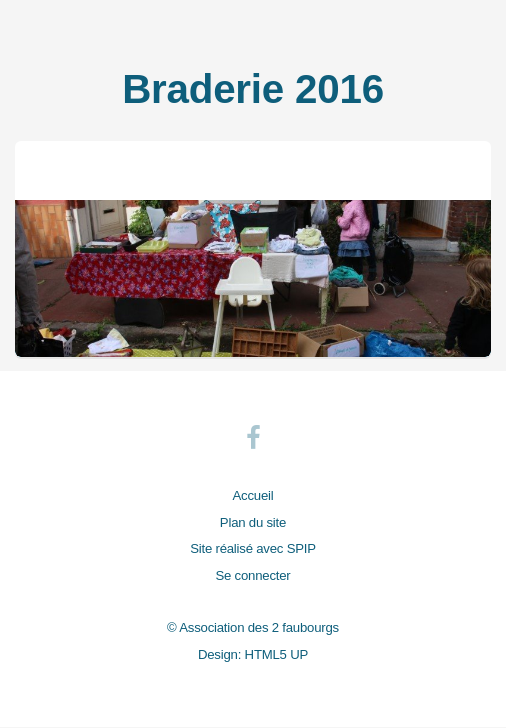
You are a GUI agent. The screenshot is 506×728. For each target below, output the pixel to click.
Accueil (253, 495)
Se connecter (252, 575)
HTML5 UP (276, 654)
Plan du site (253, 522)
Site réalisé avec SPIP (253, 548)
